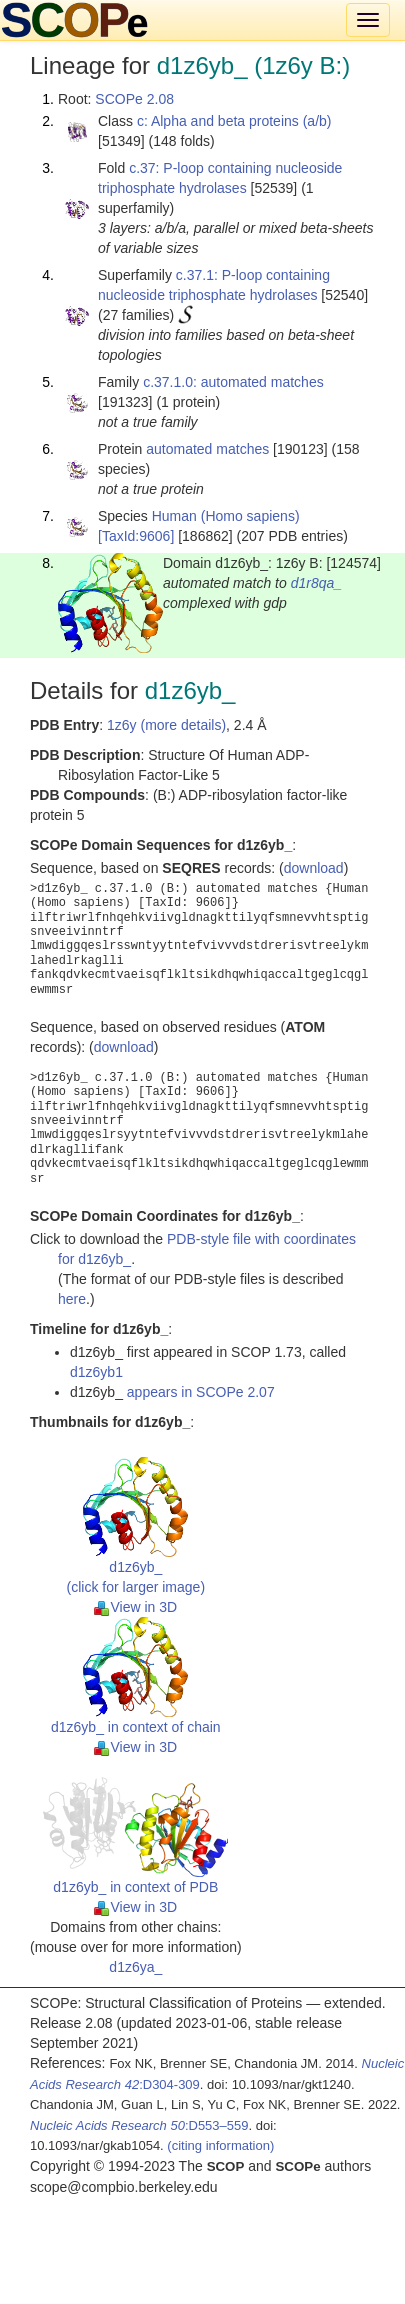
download (314, 868)
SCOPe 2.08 (134, 99)
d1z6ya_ (135, 1967)
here (72, 1299)
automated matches (207, 449)
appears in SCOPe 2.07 (201, 1392)
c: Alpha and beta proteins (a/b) (234, 121)
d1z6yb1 (96, 1372)
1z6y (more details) (166, 725)
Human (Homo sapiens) (226, 516)
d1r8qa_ (316, 583)
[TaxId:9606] (136, 536)
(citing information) (220, 2145)
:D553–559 (139, 2125)
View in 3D (135, 1607)
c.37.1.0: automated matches (233, 382)
